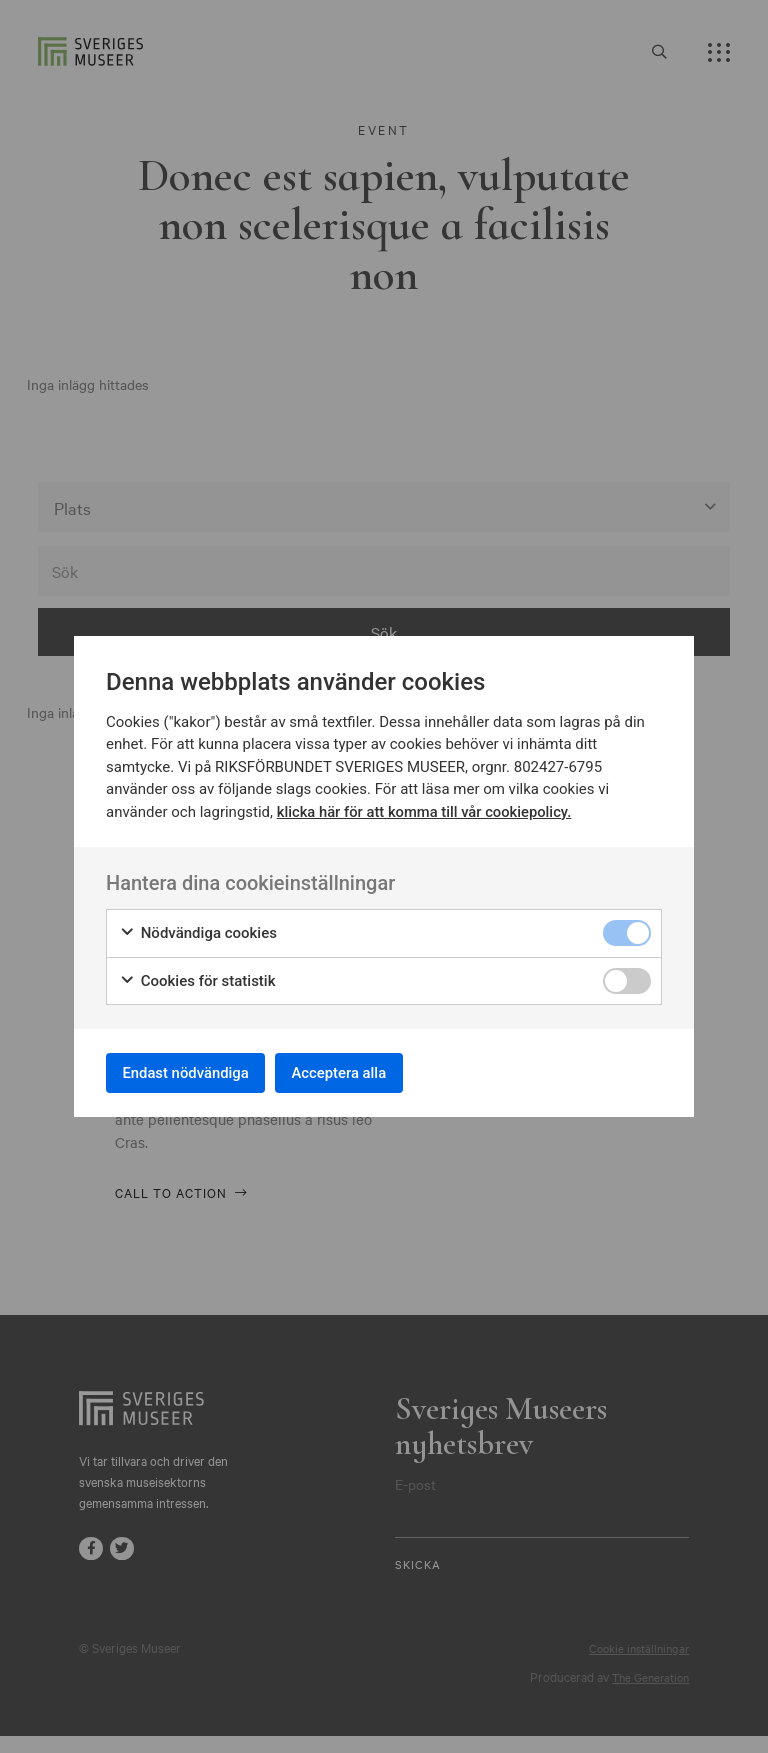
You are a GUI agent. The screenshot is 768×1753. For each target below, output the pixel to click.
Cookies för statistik (197, 976)
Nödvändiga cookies (198, 929)
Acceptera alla (366, 1072)
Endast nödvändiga (195, 1072)
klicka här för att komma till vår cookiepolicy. (426, 807)
